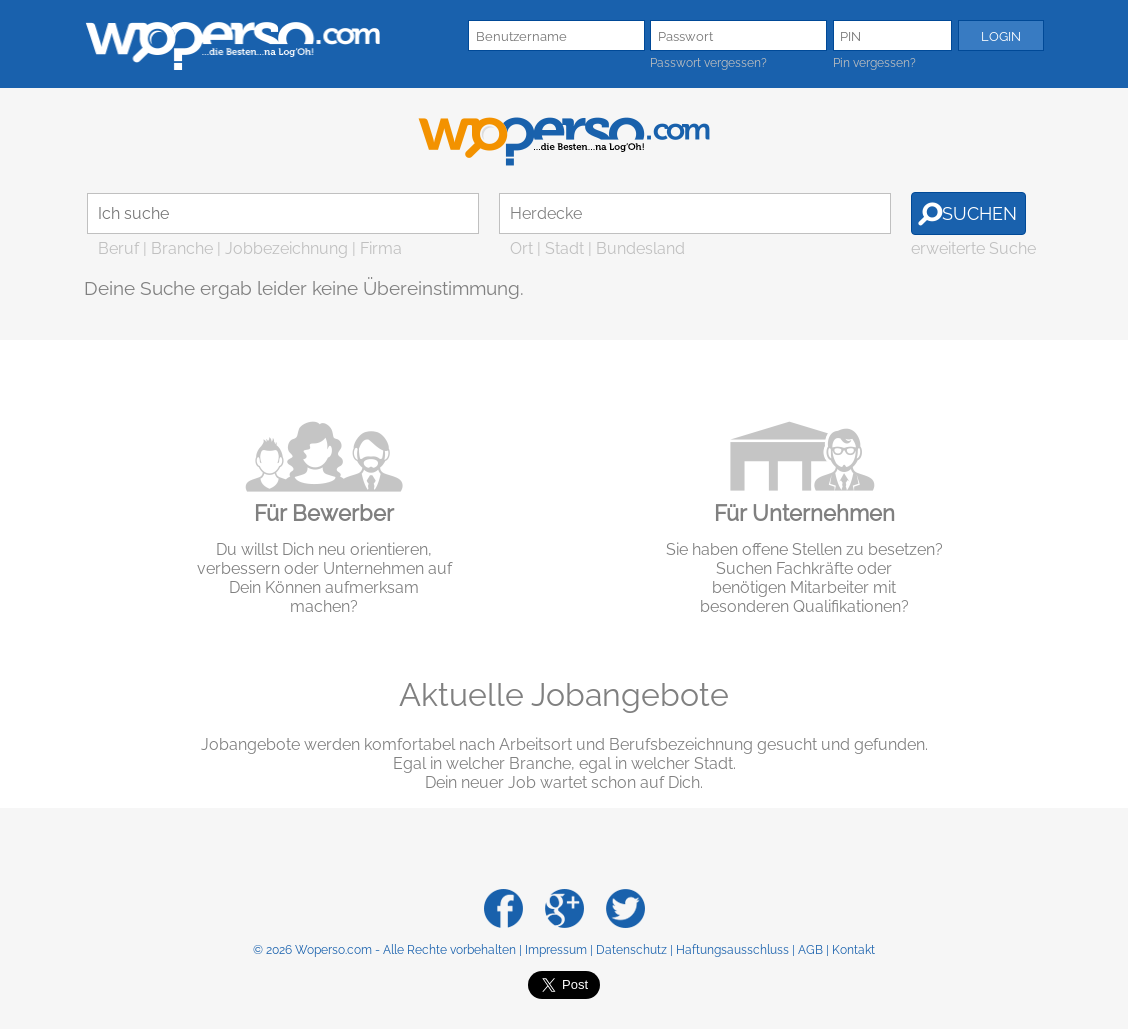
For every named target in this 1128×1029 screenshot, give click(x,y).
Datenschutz (631, 950)
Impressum (556, 950)
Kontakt (853, 950)
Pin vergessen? (874, 63)
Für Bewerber (324, 513)
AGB (810, 950)
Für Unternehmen (804, 513)
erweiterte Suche (973, 248)
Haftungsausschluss (732, 950)
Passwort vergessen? (708, 63)
